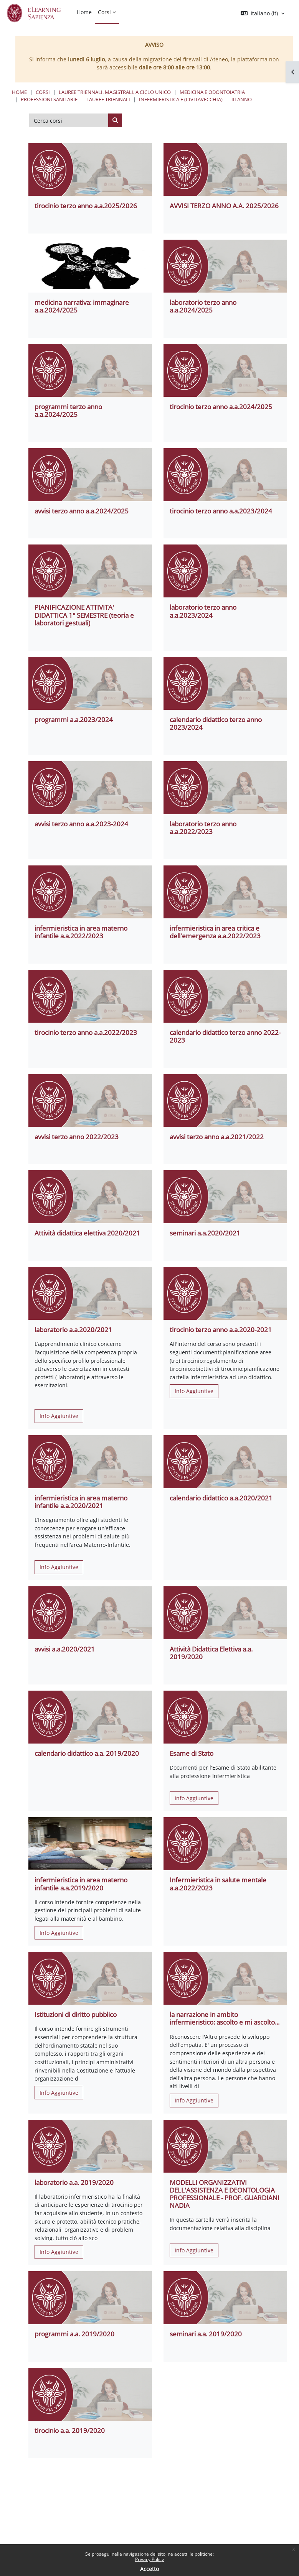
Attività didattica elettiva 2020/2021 (87, 1233)
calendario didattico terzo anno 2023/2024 (216, 723)
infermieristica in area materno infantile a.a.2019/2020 (81, 1883)
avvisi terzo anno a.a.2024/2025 (82, 511)
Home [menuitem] (84, 12)
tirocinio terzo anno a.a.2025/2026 (86, 205)
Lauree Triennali (108, 99)
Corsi (43, 92)
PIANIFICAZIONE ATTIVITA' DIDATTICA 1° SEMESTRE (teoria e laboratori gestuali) (84, 615)
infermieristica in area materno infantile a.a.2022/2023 (81, 932)
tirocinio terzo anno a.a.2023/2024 (221, 511)
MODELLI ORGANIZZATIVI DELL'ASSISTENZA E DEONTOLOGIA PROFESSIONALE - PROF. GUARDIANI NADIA (224, 2194)
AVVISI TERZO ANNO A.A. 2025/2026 (224, 205)
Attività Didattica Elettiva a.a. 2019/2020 (211, 1653)
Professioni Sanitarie (49, 99)
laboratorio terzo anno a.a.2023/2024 (203, 611)
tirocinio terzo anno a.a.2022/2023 (86, 1032)
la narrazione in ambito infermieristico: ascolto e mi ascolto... (224, 2018)
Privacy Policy (149, 2559)
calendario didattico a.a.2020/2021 (221, 1498)
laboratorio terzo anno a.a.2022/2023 (203, 827)
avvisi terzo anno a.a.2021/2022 (217, 1136)
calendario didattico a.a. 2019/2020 (87, 1753)
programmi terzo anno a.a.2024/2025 (68, 410)
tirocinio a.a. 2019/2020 (70, 2430)
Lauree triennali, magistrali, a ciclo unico (115, 92)
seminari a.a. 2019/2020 (206, 2333)
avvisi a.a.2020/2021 (65, 1649)
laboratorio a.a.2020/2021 (73, 1329)
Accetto (149, 2569)
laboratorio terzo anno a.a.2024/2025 (203, 306)
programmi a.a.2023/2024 (74, 719)
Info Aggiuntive (59, 1416)
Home (19, 92)
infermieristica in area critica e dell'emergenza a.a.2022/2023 (215, 932)
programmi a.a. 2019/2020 (74, 2333)
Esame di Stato (191, 1753)
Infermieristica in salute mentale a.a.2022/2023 (218, 1883)
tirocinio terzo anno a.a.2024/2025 (221, 406)
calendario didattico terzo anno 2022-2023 (225, 1036)
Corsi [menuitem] (104, 12)
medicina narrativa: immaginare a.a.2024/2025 (82, 306)
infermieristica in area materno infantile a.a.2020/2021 (81, 1502)
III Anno (241, 99)
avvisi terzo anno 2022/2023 (77, 1136)
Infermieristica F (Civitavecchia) (181, 99)
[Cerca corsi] (69, 120)
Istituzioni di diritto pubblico (76, 2014)
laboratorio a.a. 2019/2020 (74, 2182)
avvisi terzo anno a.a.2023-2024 (81, 823)
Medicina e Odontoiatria (212, 92)
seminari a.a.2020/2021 (205, 1233)
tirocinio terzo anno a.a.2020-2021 (221, 1329)
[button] (262, 13)
